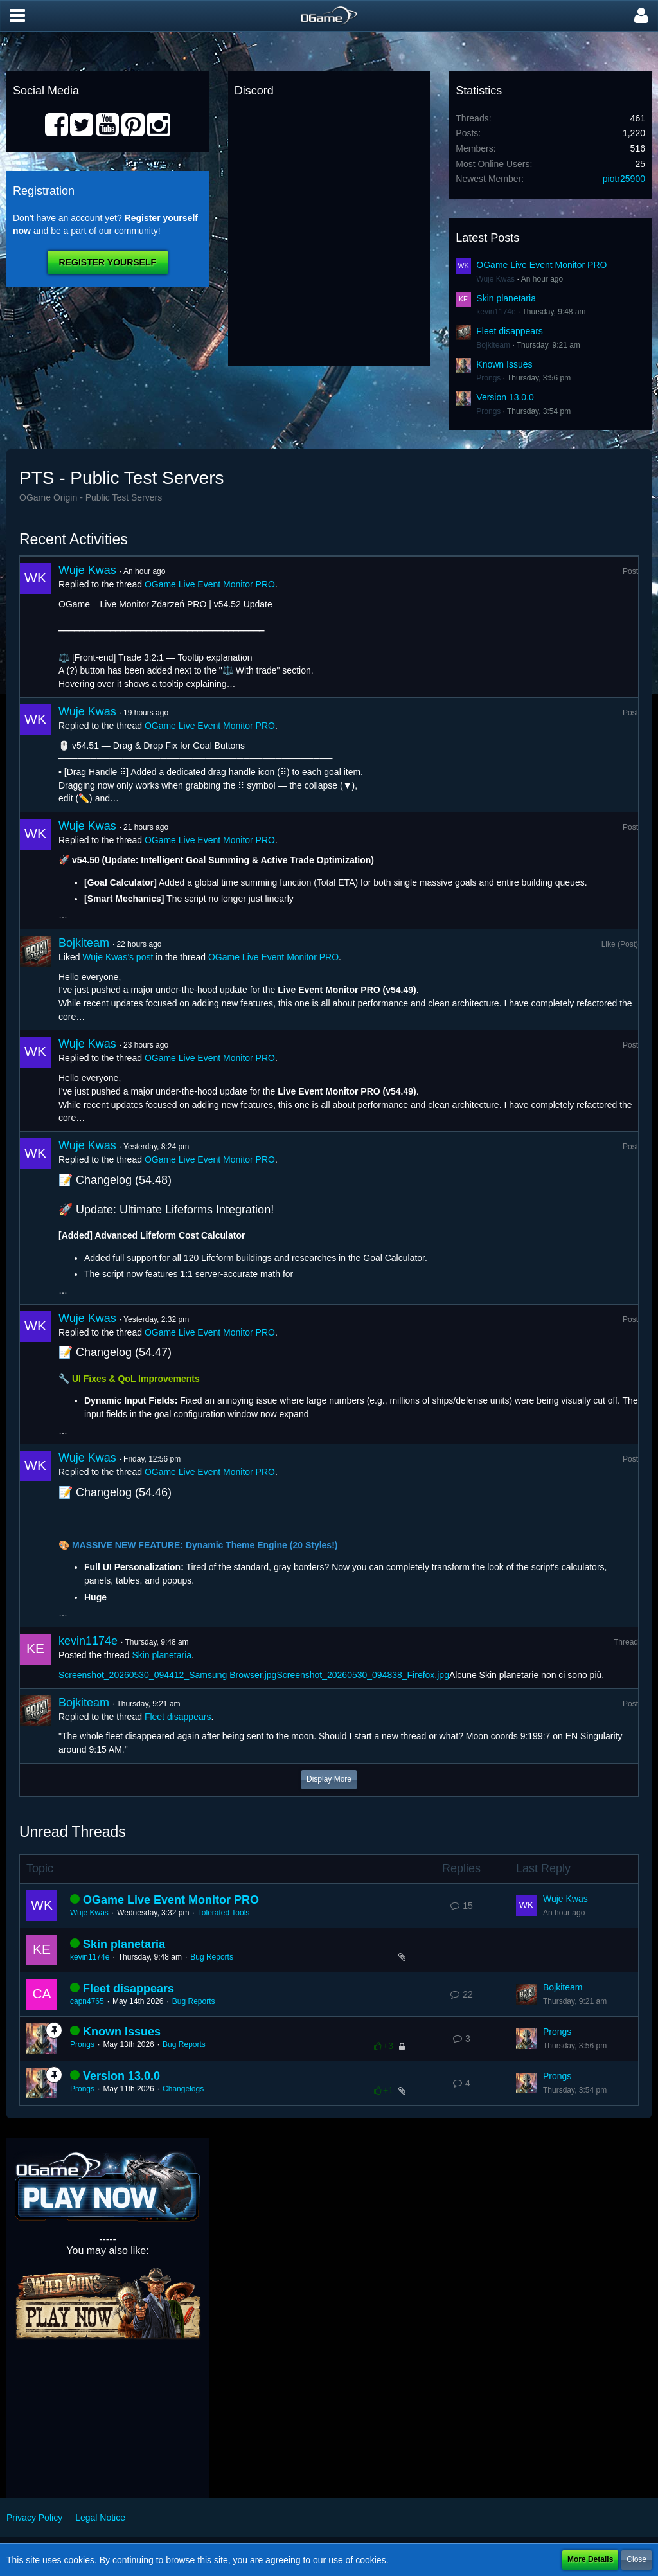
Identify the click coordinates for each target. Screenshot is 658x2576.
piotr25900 (624, 179)
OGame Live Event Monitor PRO (541, 265)
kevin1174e (495, 311)
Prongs (488, 377)
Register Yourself (107, 262)
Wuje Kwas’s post (117, 957)
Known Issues (504, 364)
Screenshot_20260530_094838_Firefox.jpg (362, 1675)
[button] (17, 16)
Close (636, 2559)
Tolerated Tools (224, 1912)
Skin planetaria (506, 298)
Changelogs (183, 2088)
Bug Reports (211, 1957)
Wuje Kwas (495, 278)
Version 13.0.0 (505, 397)
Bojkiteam (493, 345)
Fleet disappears (509, 331)
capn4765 (87, 2001)
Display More (329, 1779)
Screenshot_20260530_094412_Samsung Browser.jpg (167, 1675)
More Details (590, 2559)
